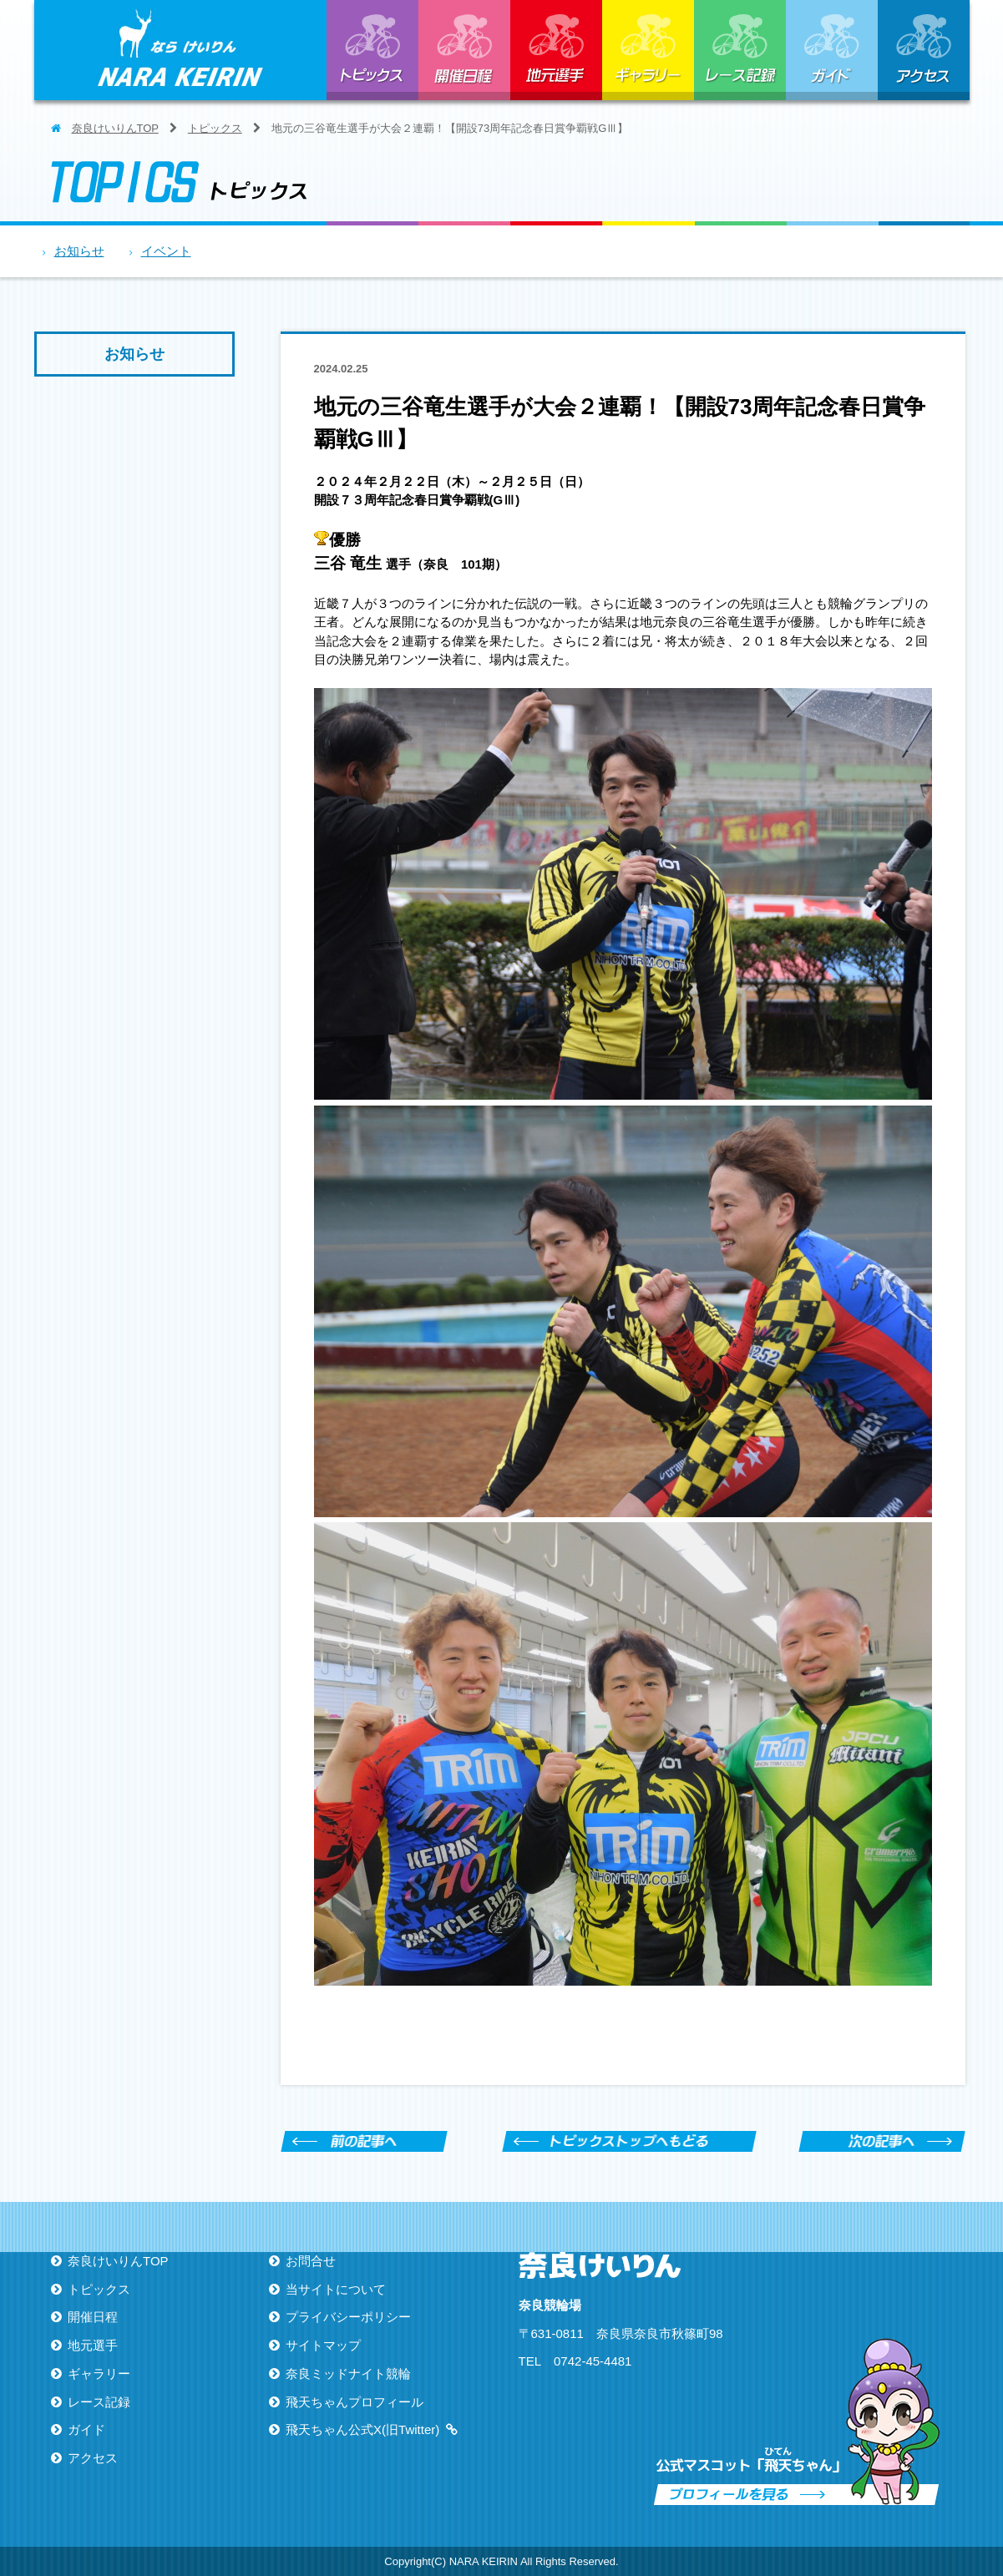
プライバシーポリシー (348, 2317)
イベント (166, 251)
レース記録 (740, 50)
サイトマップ (323, 2345)
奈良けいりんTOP (115, 128)
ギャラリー (648, 50)
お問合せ (311, 2261)
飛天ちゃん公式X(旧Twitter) (362, 2429)
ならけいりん (180, 50)
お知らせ (79, 251)
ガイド (832, 50)
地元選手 (556, 50)
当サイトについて (336, 2289)
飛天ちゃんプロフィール (354, 2402)
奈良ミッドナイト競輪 (348, 2373)
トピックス (372, 50)
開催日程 (464, 50)
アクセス (924, 50)
